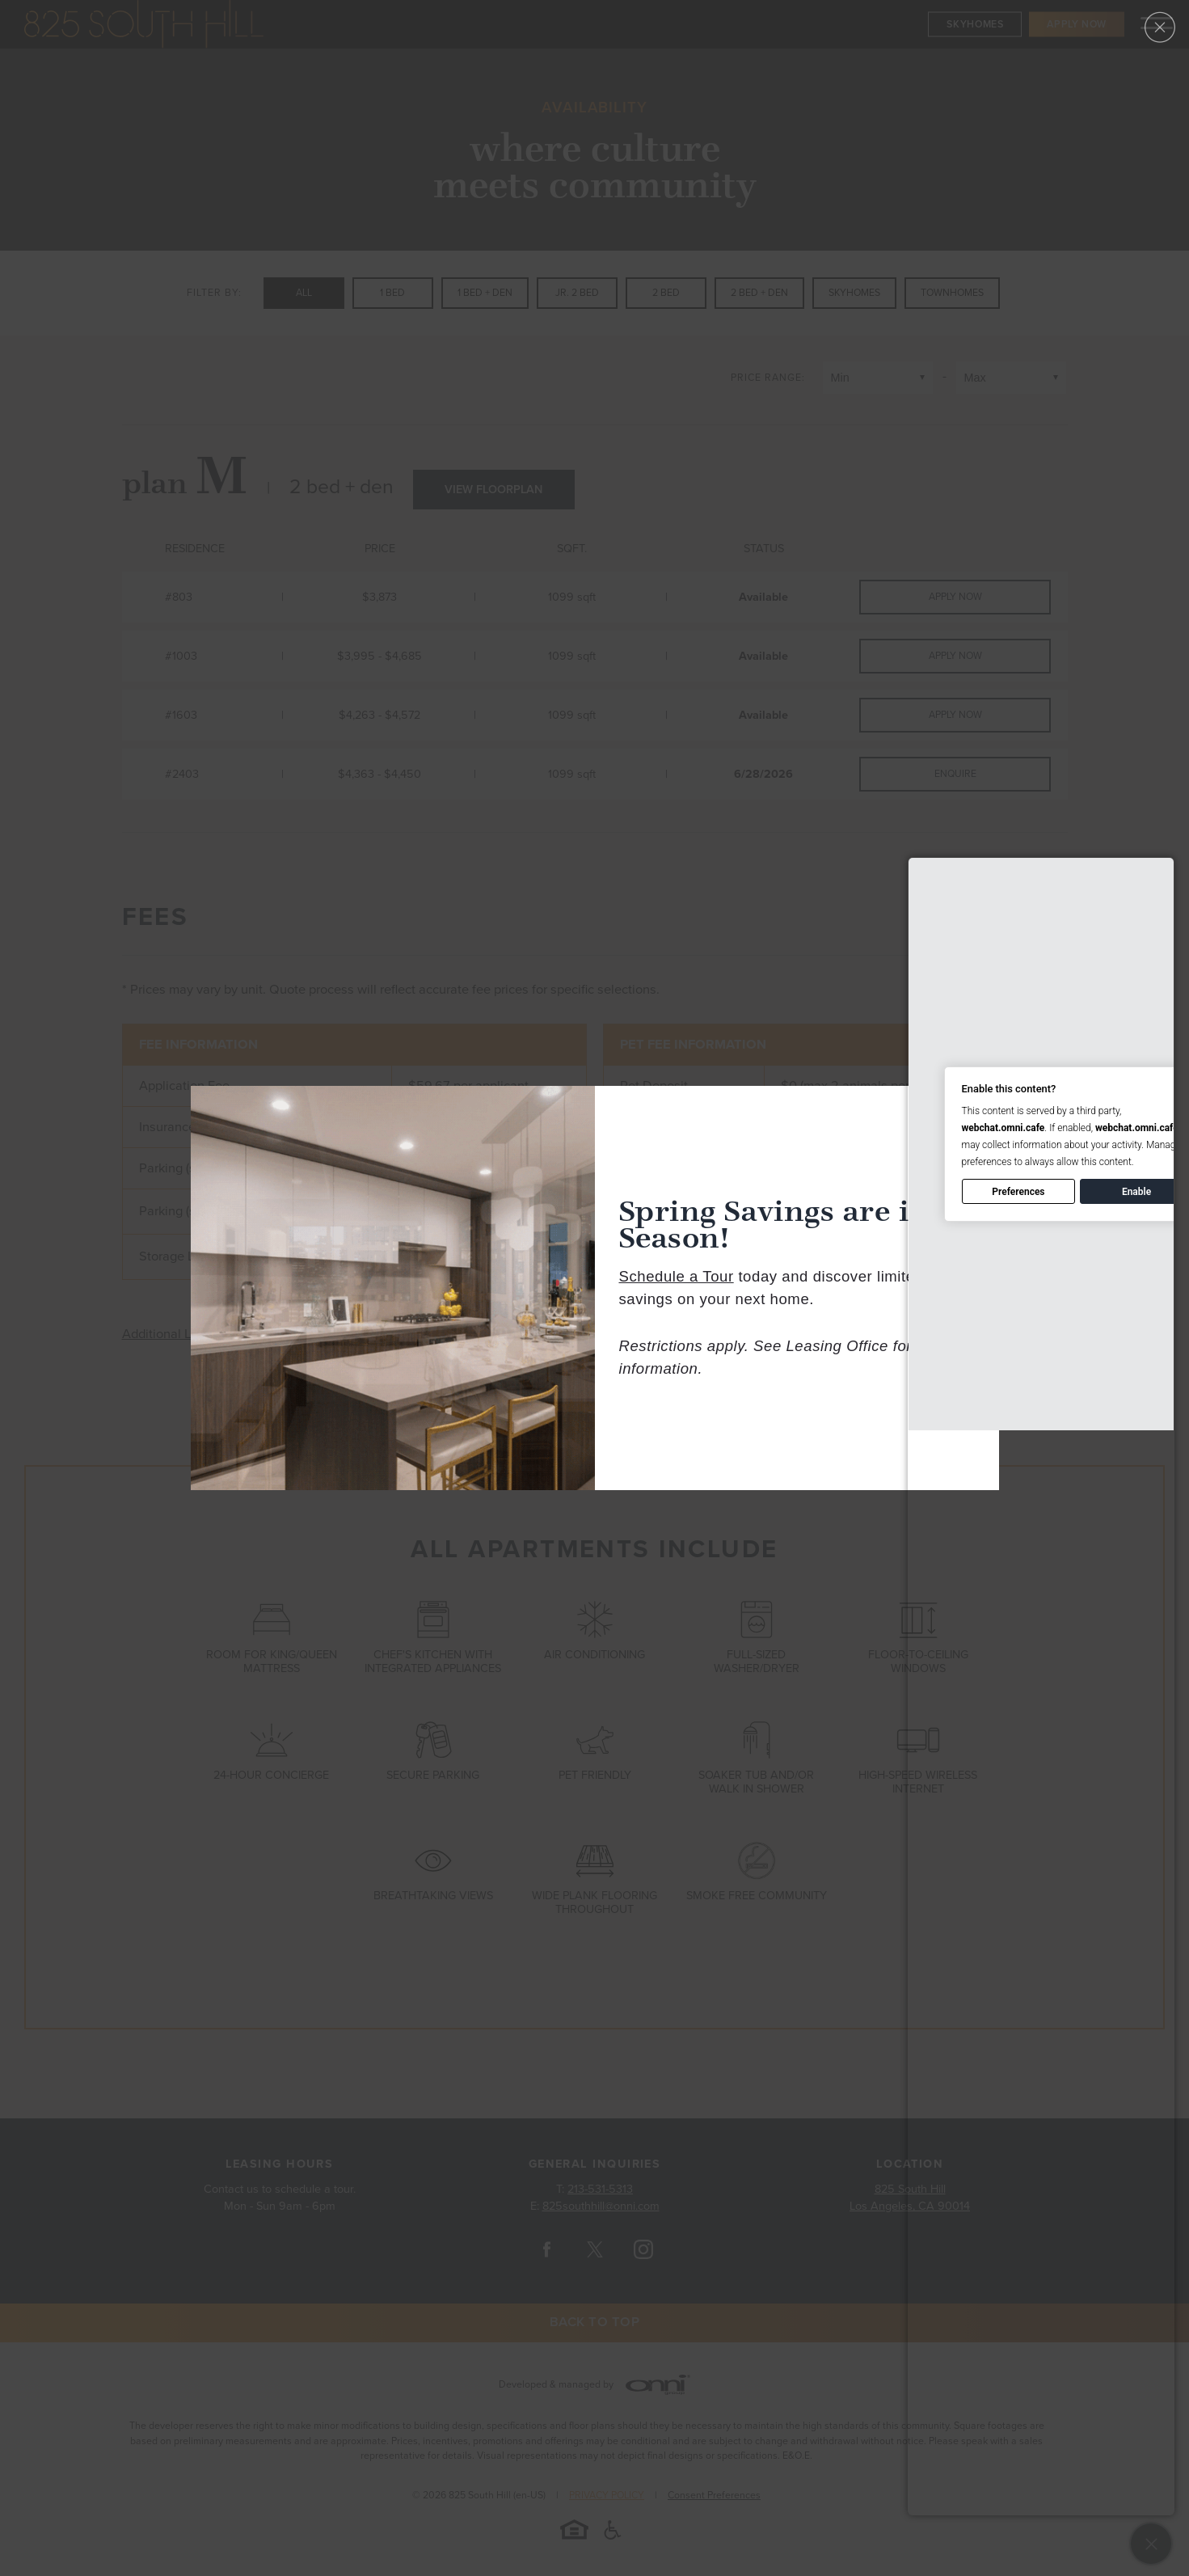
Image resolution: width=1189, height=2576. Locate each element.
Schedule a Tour (676, 1276)
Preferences (1018, 1191)
